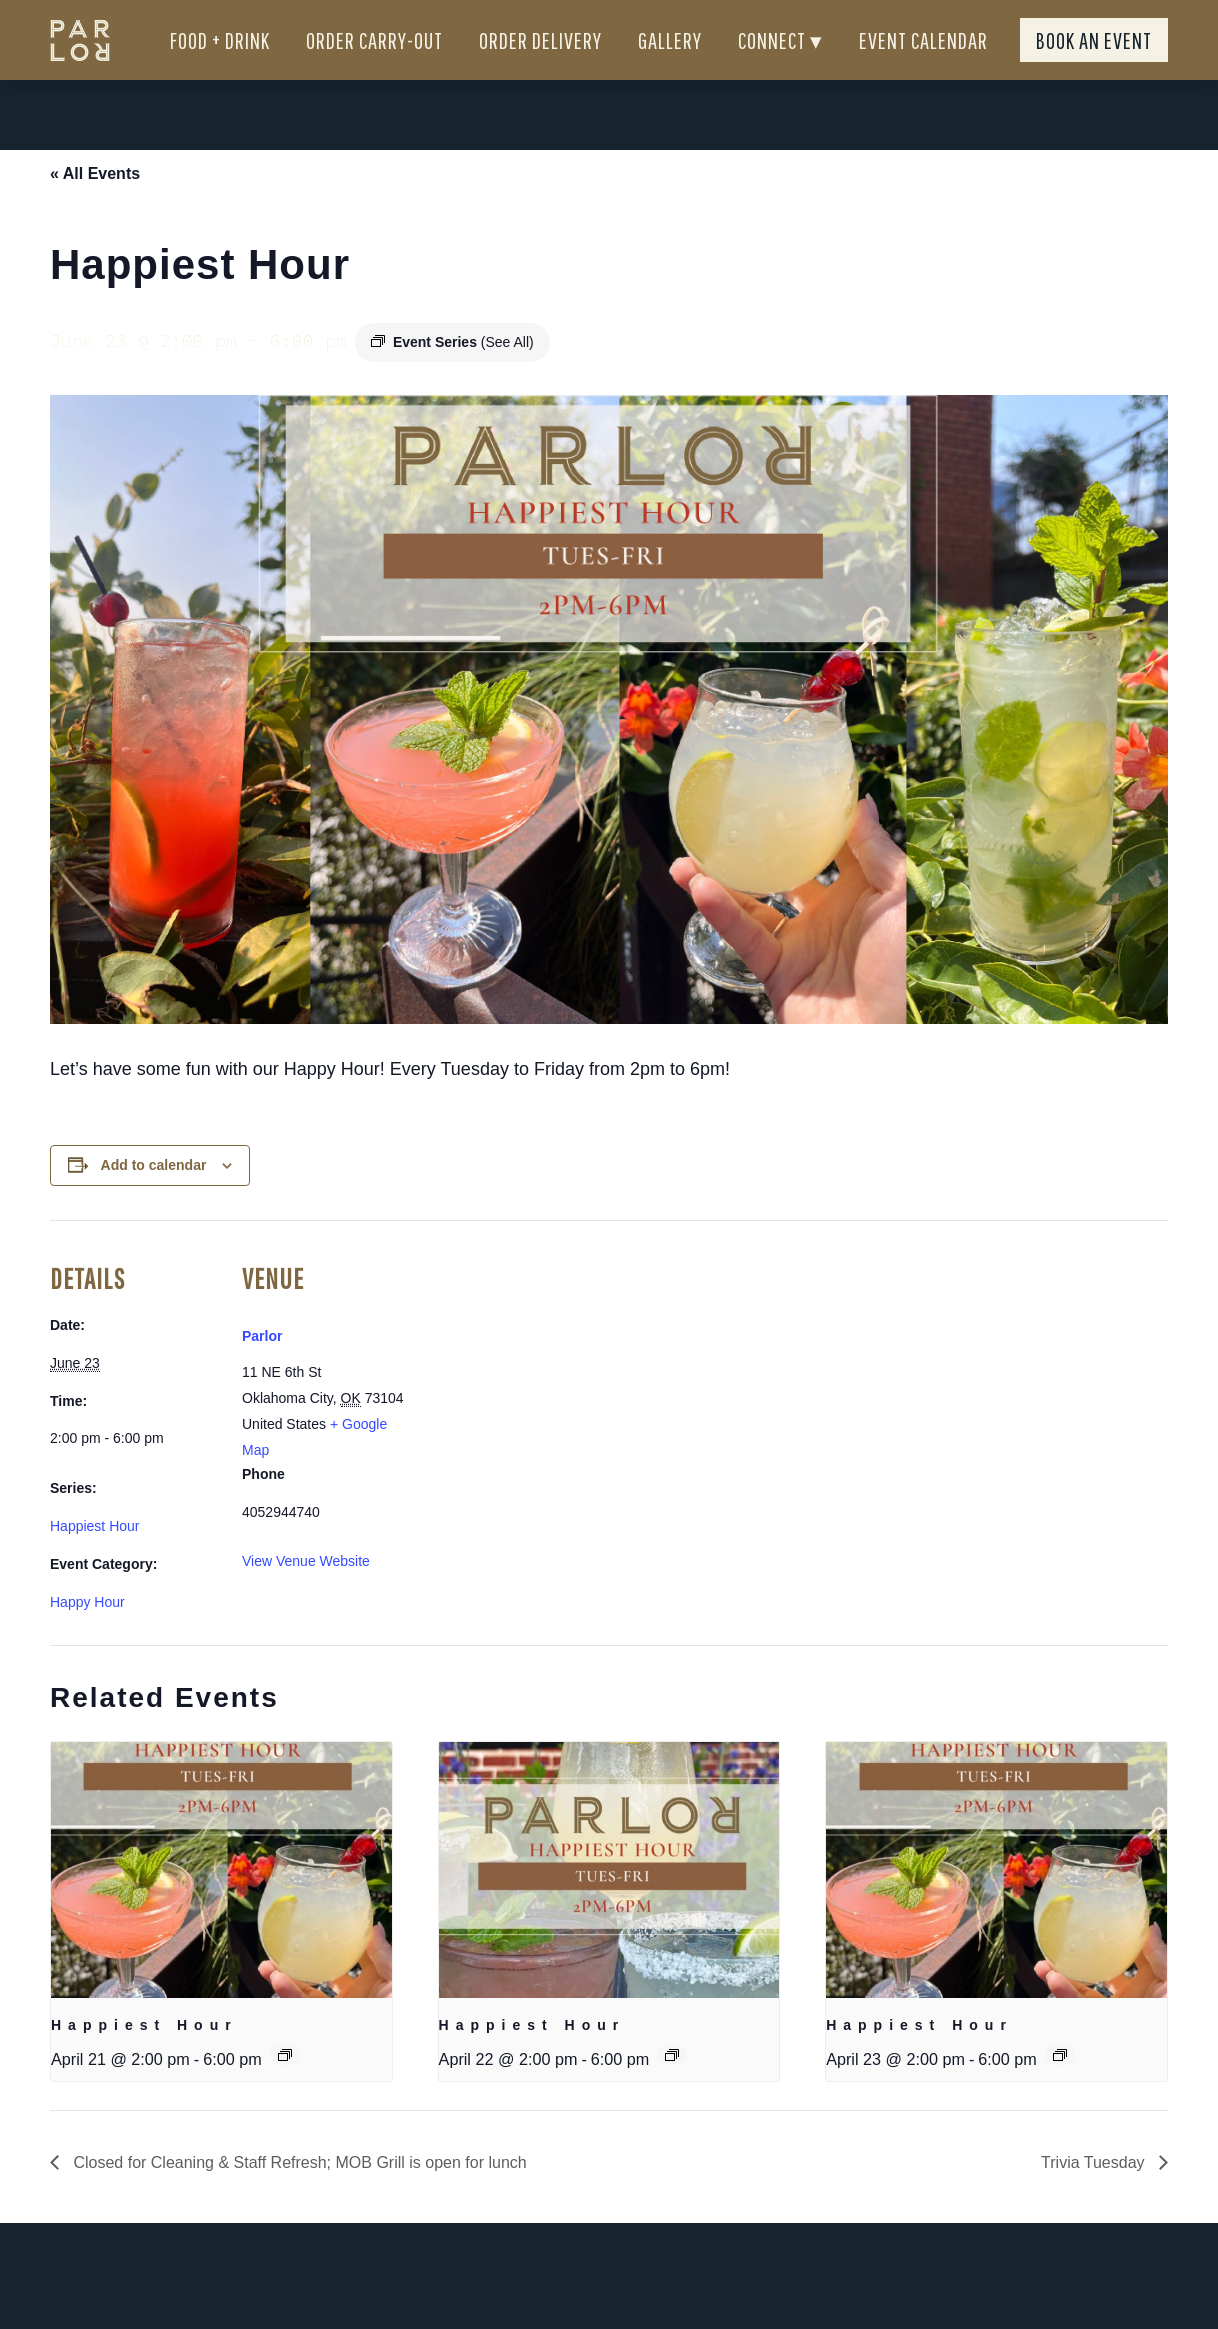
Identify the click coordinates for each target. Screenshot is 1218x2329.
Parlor (262, 1372)
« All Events (95, 209)
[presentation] (221, 1906)
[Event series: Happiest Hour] (285, 2091)
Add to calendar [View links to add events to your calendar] (154, 1201)
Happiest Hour (95, 1562)
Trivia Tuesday (1095, 2198)
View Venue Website (306, 1597)
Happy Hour (87, 1638)
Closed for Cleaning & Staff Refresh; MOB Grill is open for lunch (298, 2198)
